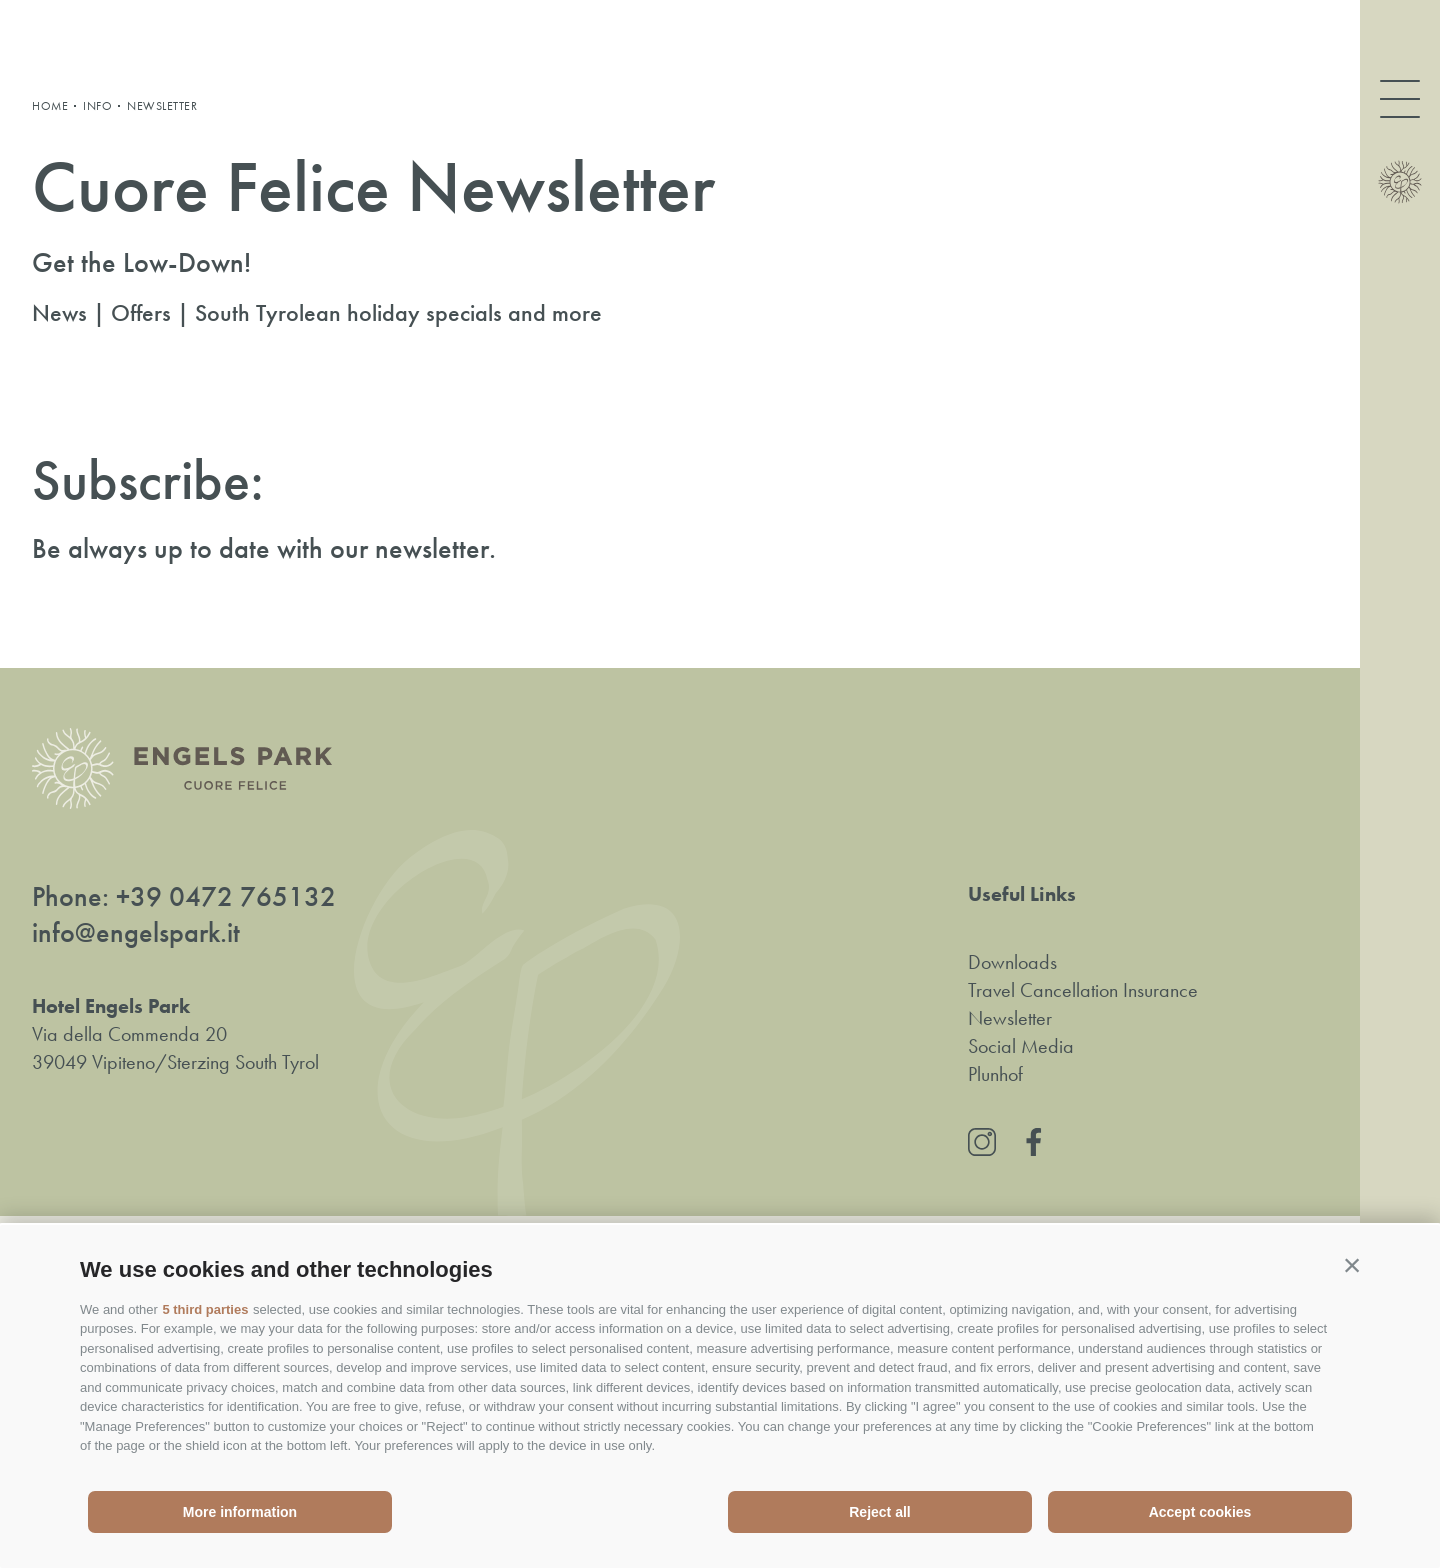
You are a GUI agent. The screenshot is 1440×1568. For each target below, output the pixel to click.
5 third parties (205, 1309)
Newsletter (1010, 1018)
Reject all (879, 1512)
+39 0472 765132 (226, 897)
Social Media (1021, 1046)
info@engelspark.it (136, 933)
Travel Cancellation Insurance (1083, 990)
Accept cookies (1200, 1512)
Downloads (1012, 962)
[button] (1352, 1265)
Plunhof (995, 1074)
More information (240, 1512)
